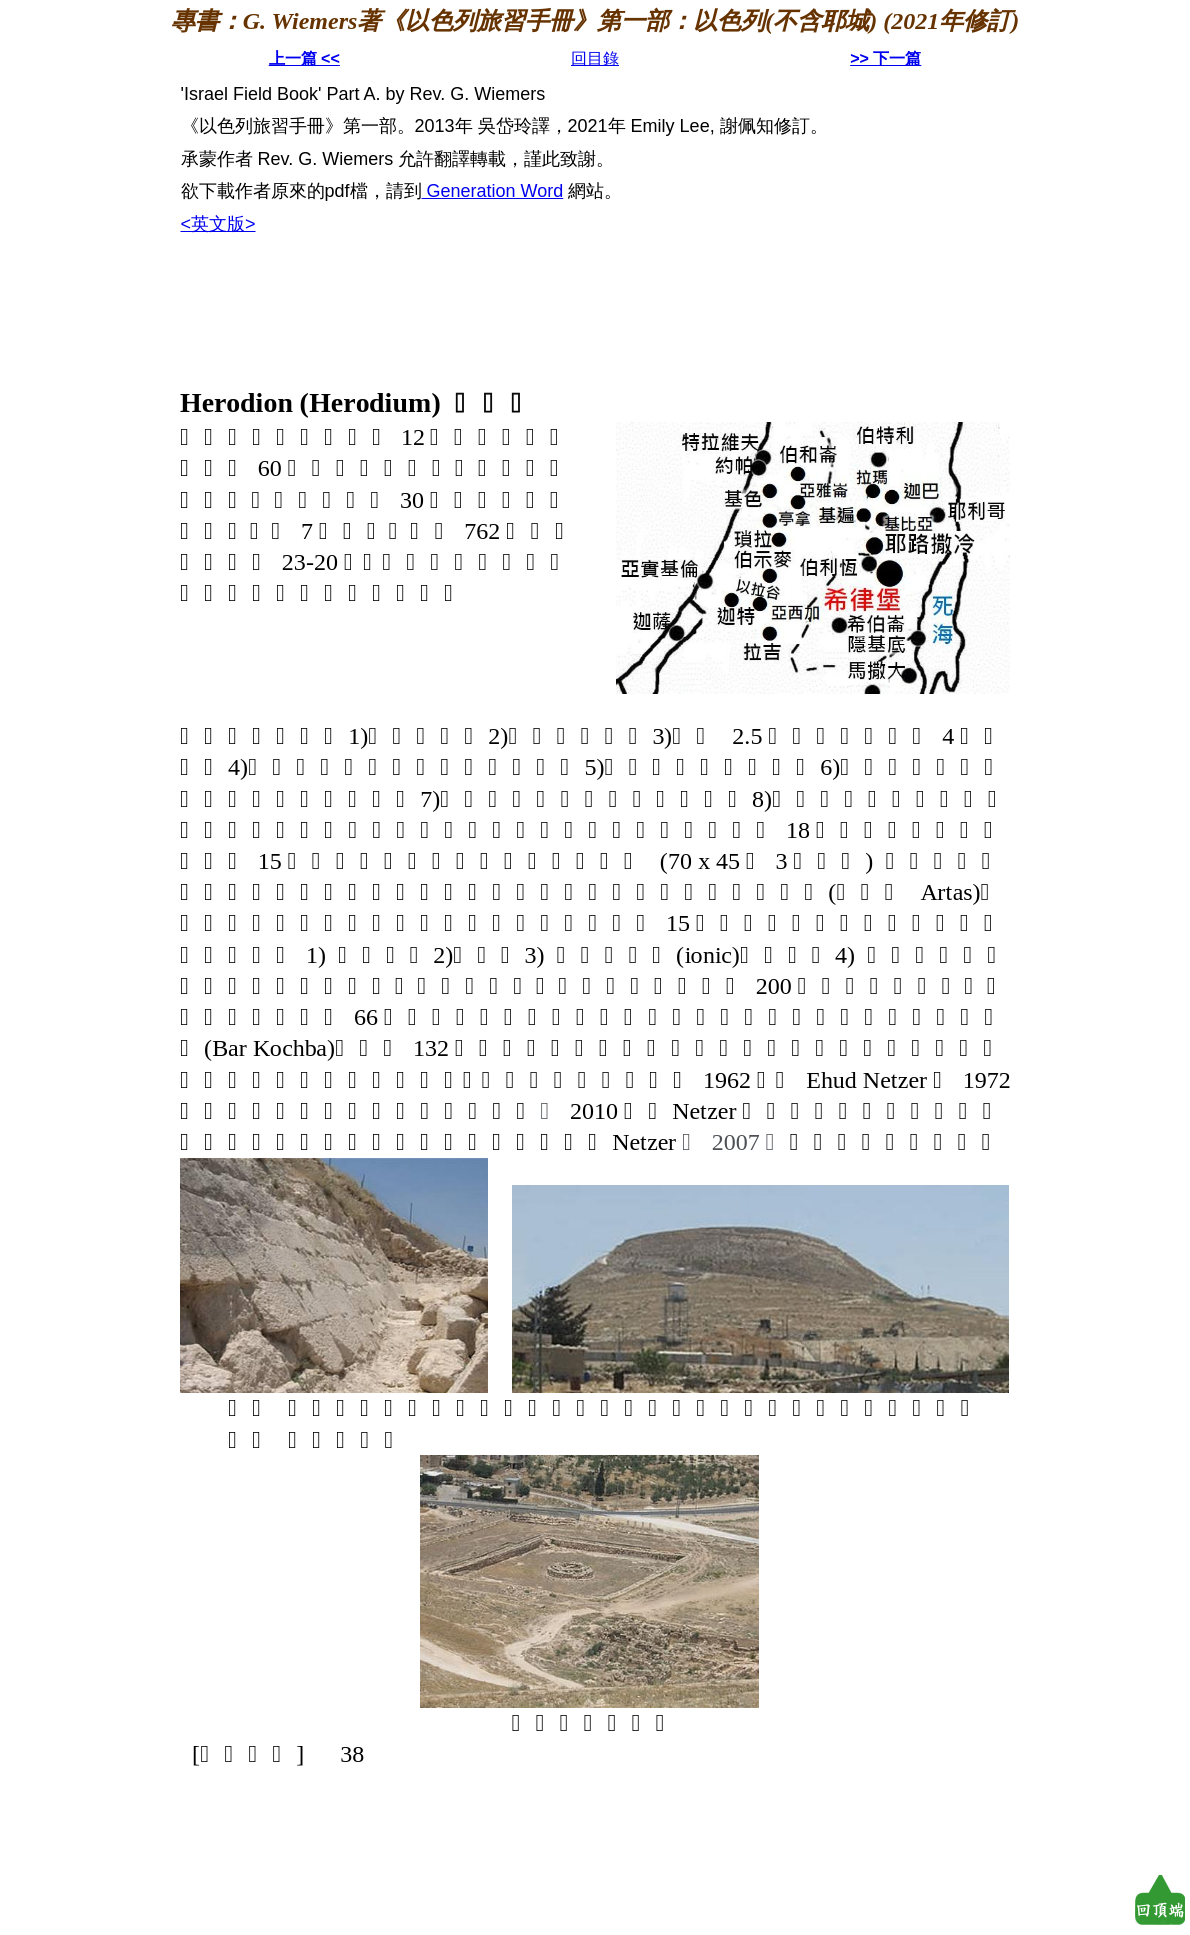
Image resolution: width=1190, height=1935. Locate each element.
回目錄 (595, 58)
